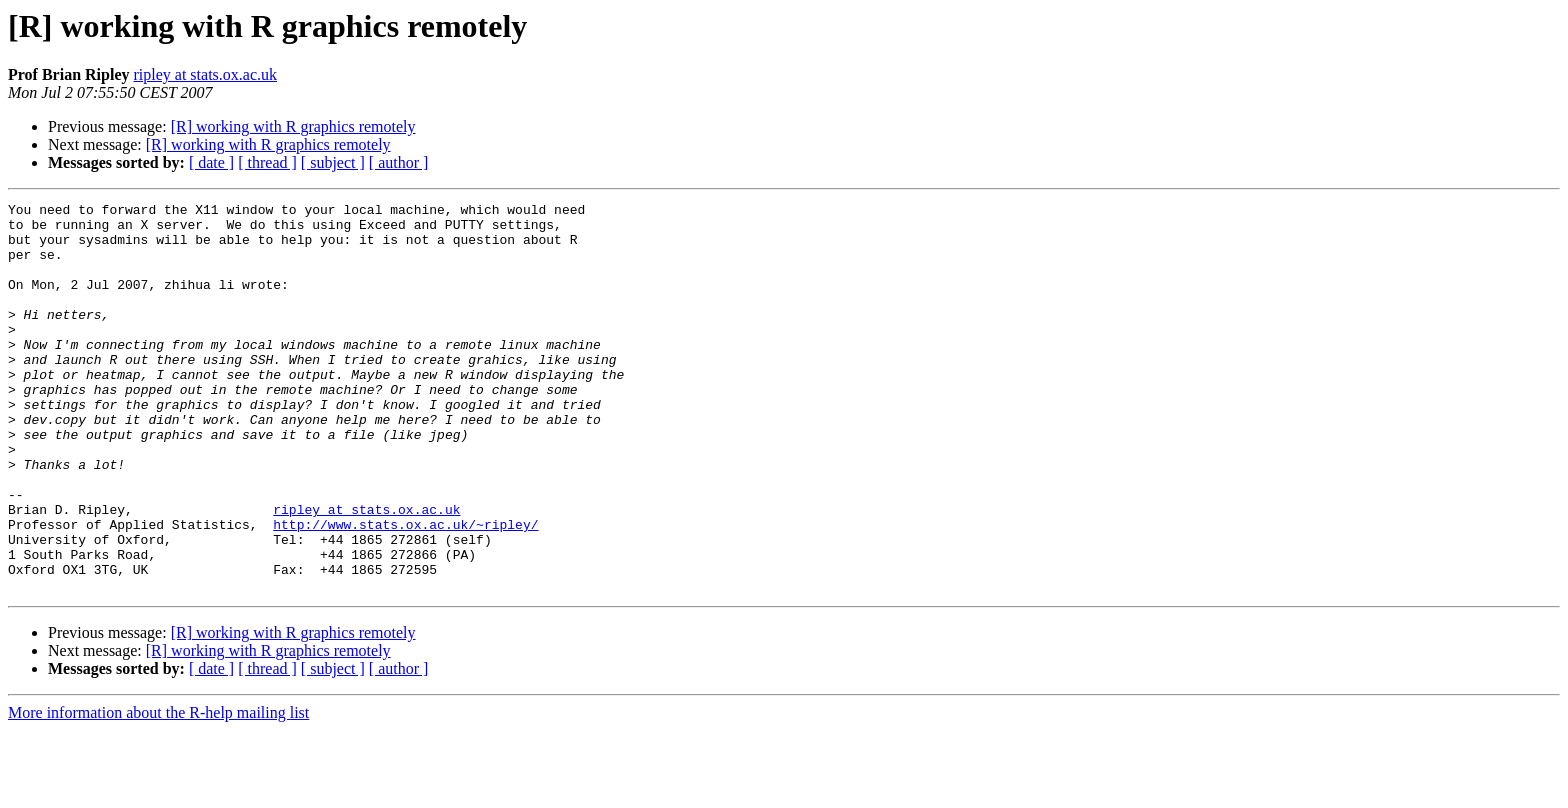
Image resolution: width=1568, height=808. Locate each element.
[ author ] (399, 162)
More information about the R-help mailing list (158, 790)
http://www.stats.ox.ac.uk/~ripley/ (405, 590)
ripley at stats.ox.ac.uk (205, 74)
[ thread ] (267, 162)
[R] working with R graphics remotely (293, 126)
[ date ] (211, 162)
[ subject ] (333, 162)
